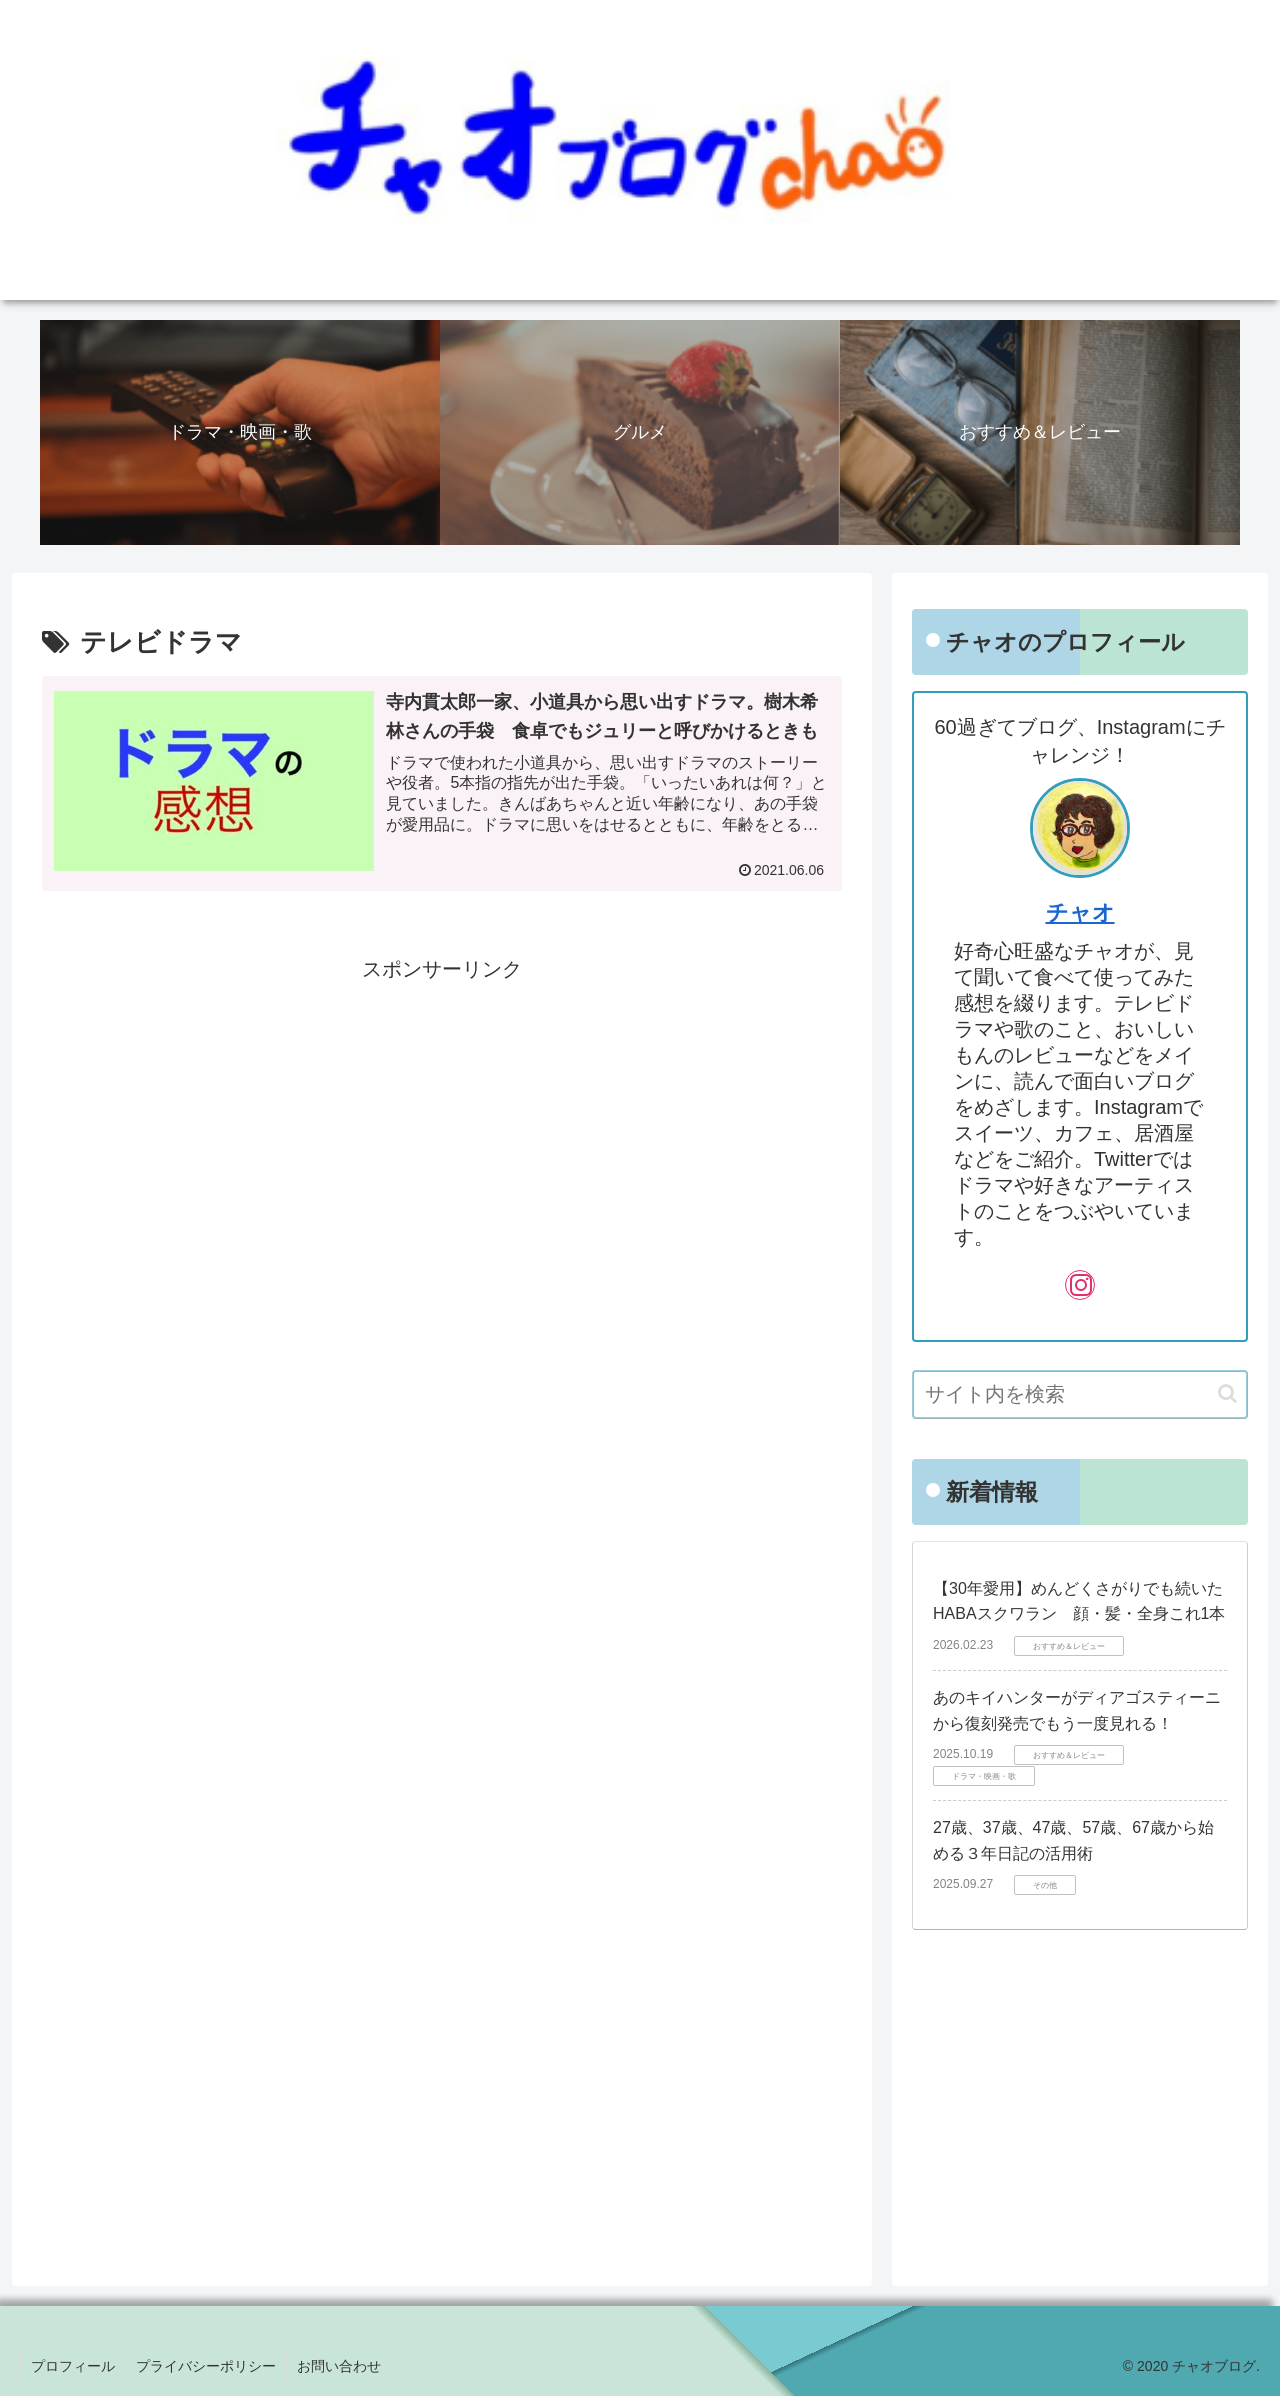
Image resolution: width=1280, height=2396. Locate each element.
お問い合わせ (339, 2366)
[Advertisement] (442, 1127)
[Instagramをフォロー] (1080, 1285)
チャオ (1080, 912)
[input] (1080, 1394)
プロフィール (73, 2366)
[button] (1227, 1393)
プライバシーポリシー (206, 2366)
